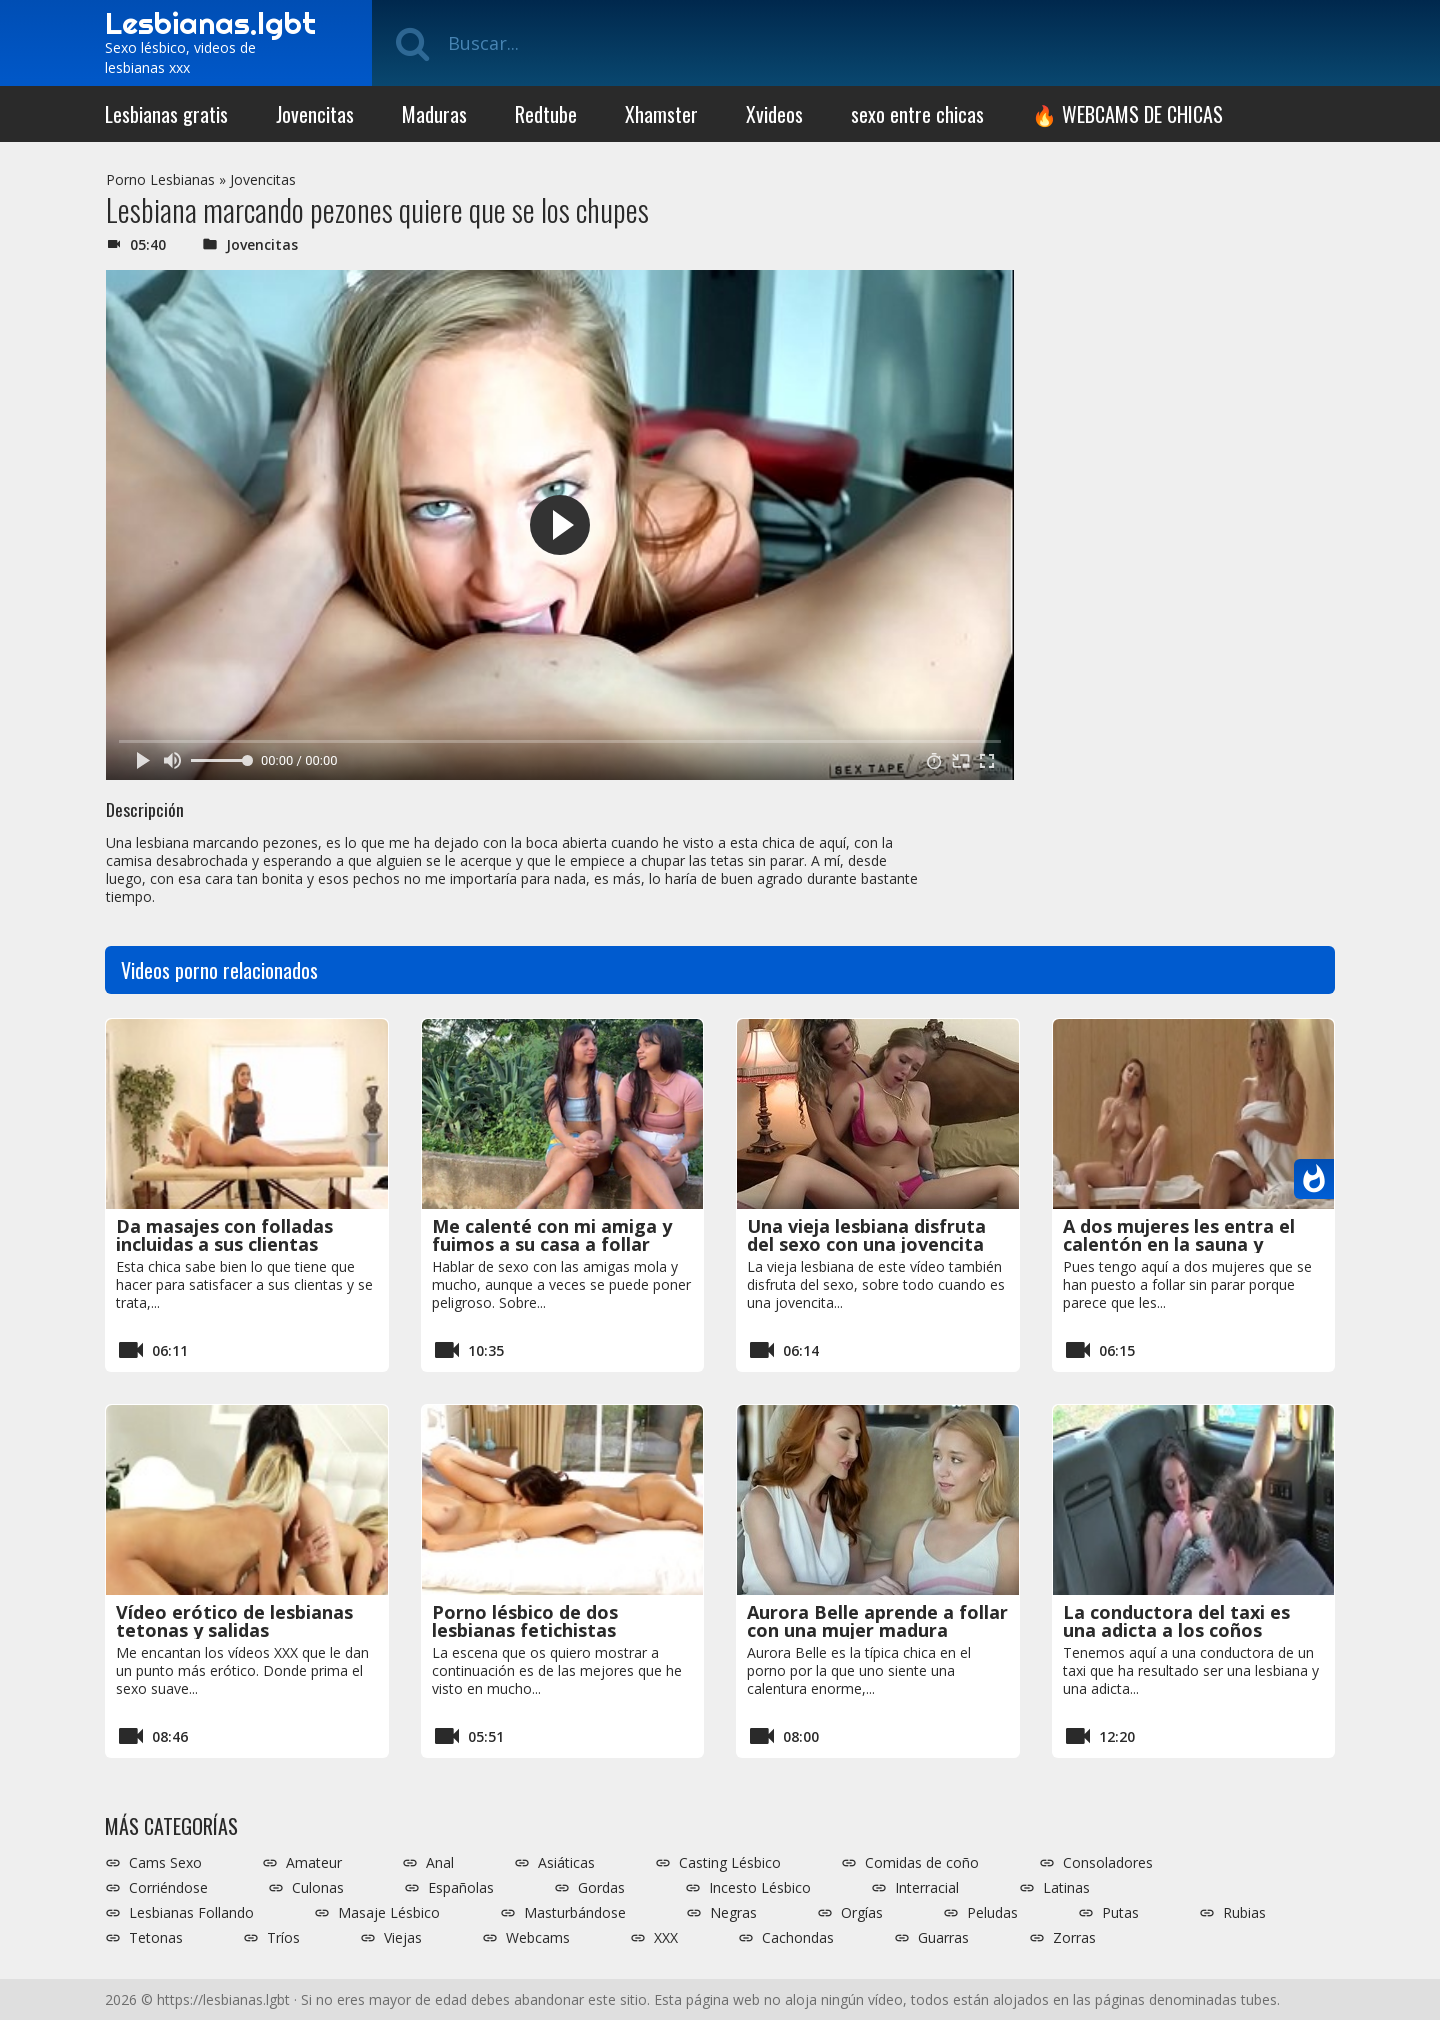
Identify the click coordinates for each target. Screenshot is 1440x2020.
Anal (440, 1863)
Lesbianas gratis (166, 114)
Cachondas (798, 1938)
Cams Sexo (165, 1863)
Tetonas (156, 1938)
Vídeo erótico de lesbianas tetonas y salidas (234, 1621)
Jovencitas (315, 114)
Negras (733, 1913)
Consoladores (1108, 1863)
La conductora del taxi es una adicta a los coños (1176, 1621)
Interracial (927, 1888)
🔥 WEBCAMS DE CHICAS (1127, 114)
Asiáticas (566, 1863)
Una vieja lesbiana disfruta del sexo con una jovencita (866, 1235)
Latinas (1066, 1888)
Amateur (314, 1863)
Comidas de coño (922, 1863)
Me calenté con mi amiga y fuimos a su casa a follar (552, 1235)
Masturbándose (575, 1913)
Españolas (461, 1888)
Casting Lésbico (730, 1863)
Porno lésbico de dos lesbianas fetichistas (525, 1621)
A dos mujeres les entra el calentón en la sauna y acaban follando (1179, 1244)
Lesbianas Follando (191, 1913)
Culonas (318, 1888)
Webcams (538, 1938)
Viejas (403, 1938)
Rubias (1244, 1913)
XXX (666, 1938)
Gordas (601, 1888)
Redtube (546, 114)
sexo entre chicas (917, 114)
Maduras (434, 114)
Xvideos (774, 114)
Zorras (1074, 1938)
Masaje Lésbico (389, 1913)
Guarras (943, 1938)
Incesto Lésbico (760, 1888)
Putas (1120, 1913)
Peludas (992, 1913)
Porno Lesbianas (160, 179)
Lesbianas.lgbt (210, 23)
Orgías (862, 1913)
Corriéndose (168, 1888)
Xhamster (661, 114)
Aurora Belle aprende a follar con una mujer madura (877, 1621)
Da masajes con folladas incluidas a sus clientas (224, 1235)
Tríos (283, 1938)
